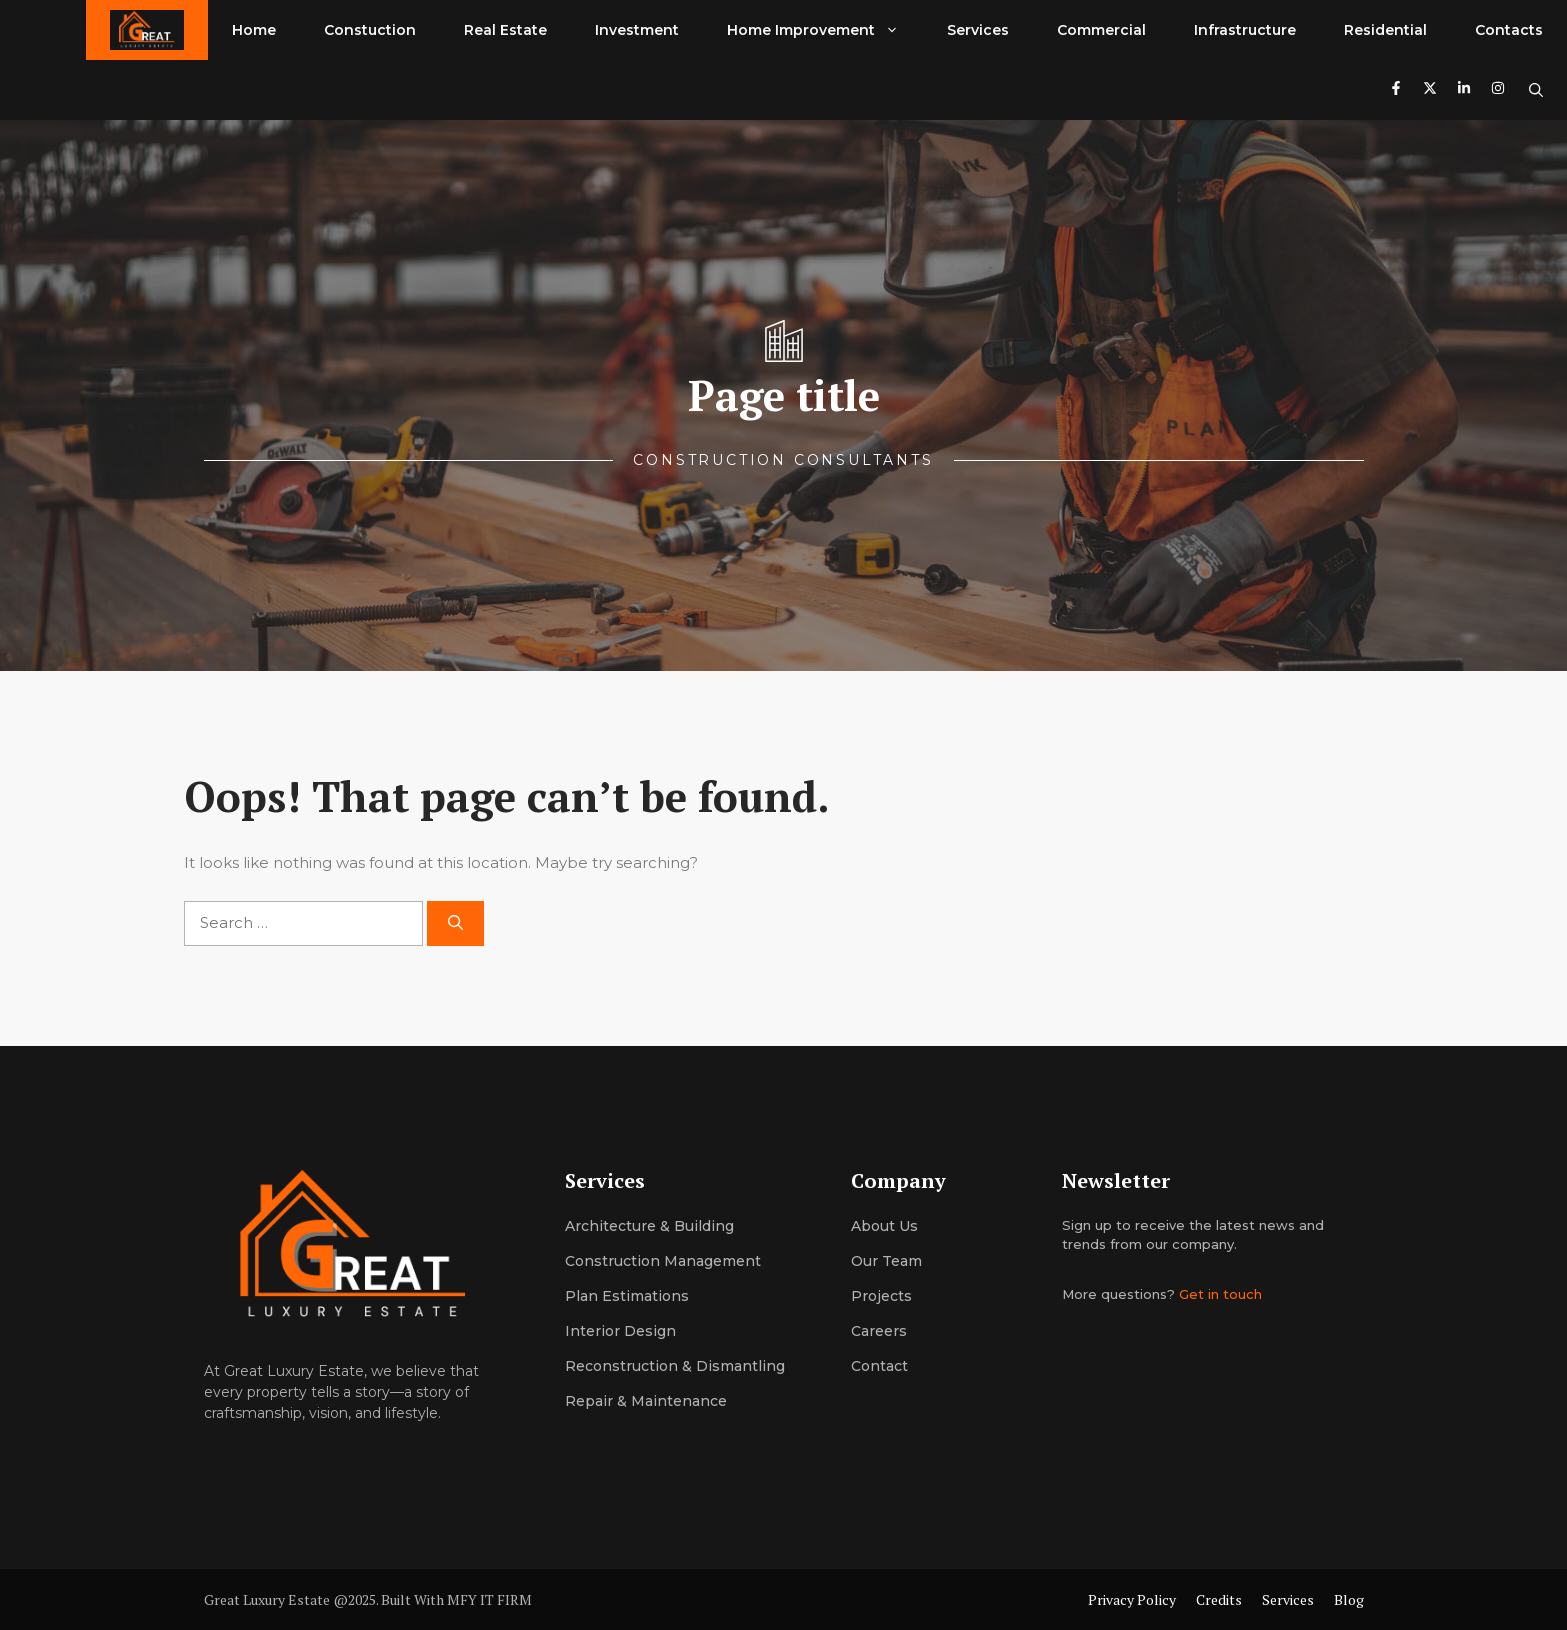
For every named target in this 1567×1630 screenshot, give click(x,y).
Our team (886, 1261)
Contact (879, 1366)
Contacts (1509, 30)
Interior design (620, 1331)
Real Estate (505, 30)
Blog (1349, 1599)
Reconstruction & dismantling (675, 1366)
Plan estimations (627, 1296)
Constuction (370, 30)
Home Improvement (825, 30)
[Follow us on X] (1430, 90)
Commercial (1101, 30)
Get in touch (1220, 1294)
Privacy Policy (1132, 1599)
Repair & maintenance (646, 1401)
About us (884, 1226)
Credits (1219, 1599)
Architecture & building (649, 1226)
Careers (879, 1331)
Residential (1385, 30)
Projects (881, 1296)
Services (978, 30)
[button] (1536, 90)
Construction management (663, 1261)
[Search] (455, 923)
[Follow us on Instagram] (1498, 90)
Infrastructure (1245, 30)
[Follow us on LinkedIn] (1464, 90)
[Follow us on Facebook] (1396, 90)
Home (254, 30)
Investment (637, 30)
